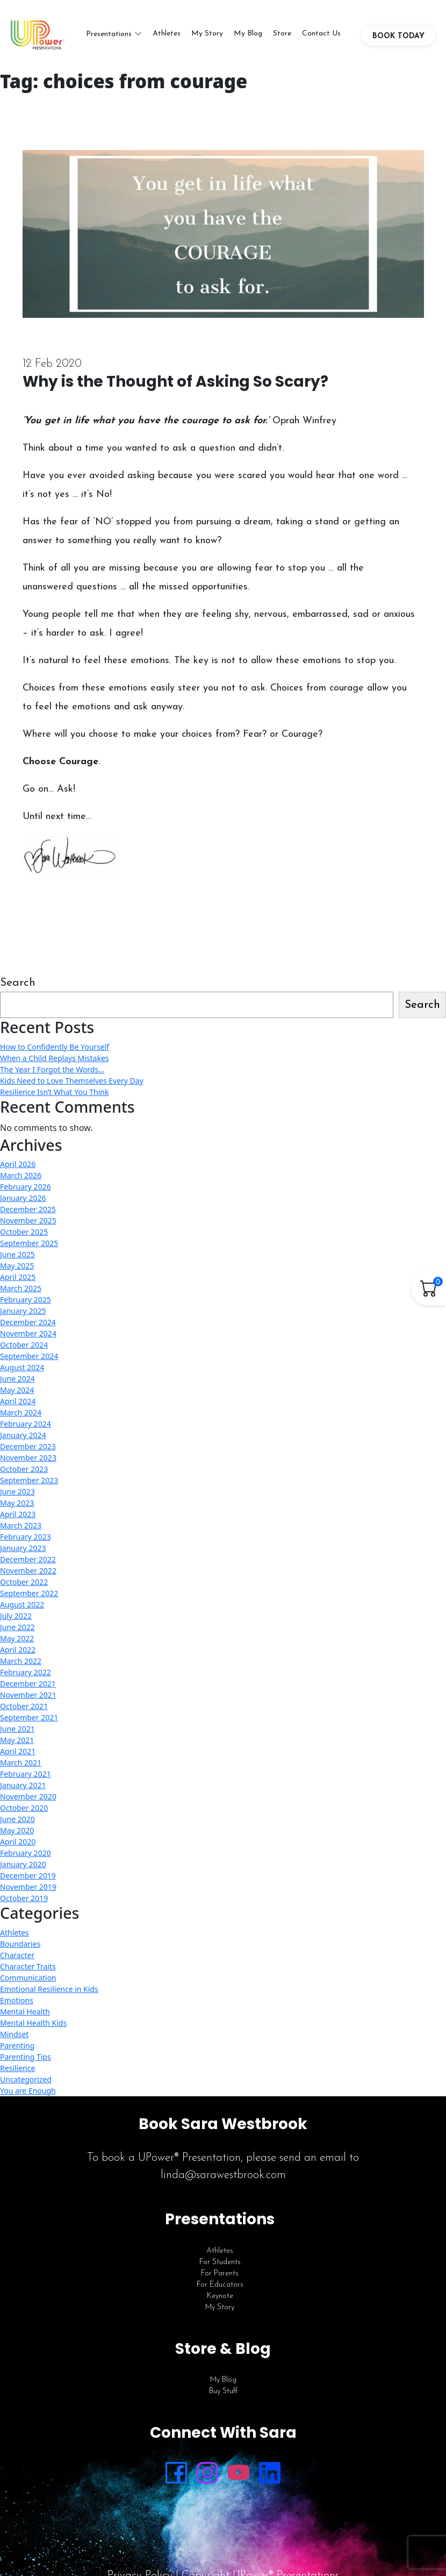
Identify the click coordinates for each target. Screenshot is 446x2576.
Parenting (17, 2045)
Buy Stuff (223, 2391)
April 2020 (17, 1842)
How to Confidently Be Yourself (54, 1047)
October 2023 (24, 1469)
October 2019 (24, 1898)
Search (17, 982)
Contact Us (321, 34)
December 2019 (28, 1875)
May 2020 (17, 1830)
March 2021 (20, 1762)
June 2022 (17, 1627)
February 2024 (25, 1424)
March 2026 (20, 1175)
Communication (28, 1978)
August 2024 (22, 1367)
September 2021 (29, 1717)
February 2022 (25, 1672)
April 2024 (17, 1401)
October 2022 (24, 1582)
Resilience (17, 2068)
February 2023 (25, 1537)
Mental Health (25, 2011)
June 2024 (17, 1379)
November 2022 (28, 1570)
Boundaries (20, 1944)
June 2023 (17, 1491)
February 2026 (25, 1187)
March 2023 (20, 1525)
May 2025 (17, 1266)
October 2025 (24, 1232)
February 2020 (25, 1853)
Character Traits (28, 1966)
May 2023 (17, 1503)
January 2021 (23, 1785)
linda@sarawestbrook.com (223, 2175)
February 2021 (25, 1774)
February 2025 (25, 1299)
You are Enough (28, 2091)
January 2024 (23, 1435)
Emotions (16, 2000)
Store (282, 34)
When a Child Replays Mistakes (54, 1058)
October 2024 (24, 1345)
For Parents (220, 2273)
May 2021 (17, 1740)
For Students (220, 2262)
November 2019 (28, 1887)
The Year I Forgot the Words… (52, 1069)
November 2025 (28, 1220)
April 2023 (17, 1514)
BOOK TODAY (398, 36)
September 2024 (29, 1356)
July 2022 (16, 1616)
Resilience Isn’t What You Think (54, 1092)
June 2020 (17, 1819)
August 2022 (22, 1604)
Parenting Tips (25, 2057)
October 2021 (24, 1706)
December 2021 (28, 1683)
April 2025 (17, 1277)
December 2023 (28, 1446)
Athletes (167, 34)
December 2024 (28, 1322)
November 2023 (28, 1458)
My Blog (248, 34)
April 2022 (17, 1650)
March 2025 (20, 1288)
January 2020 (23, 1864)
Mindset (14, 2034)
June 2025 (17, 1254)
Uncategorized (26, 2079)
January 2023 (23, 1548)
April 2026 (17, 1164)
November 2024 (28, 1333)
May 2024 (17, 1390)
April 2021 (17, 1751)
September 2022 (29, 1593)
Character (17, 1955)
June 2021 (17, 1729)
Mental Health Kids (33, 2023)
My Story (207, 34)
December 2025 (28, 1209)
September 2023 (29, 1480)
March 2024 (20, 1412)
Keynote (220, 2296)
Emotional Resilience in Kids (49, 1989)
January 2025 (23, 1311)
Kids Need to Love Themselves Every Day (71, 1081)
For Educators (220, 2285)
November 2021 (28, 1695)
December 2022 (28, 1559)
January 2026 (23, 1198)
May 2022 (17, 1638)
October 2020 (24, 1808)
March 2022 (20, 1661)
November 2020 (28, 1796)
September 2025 (29, 1243)
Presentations (109, 34)
